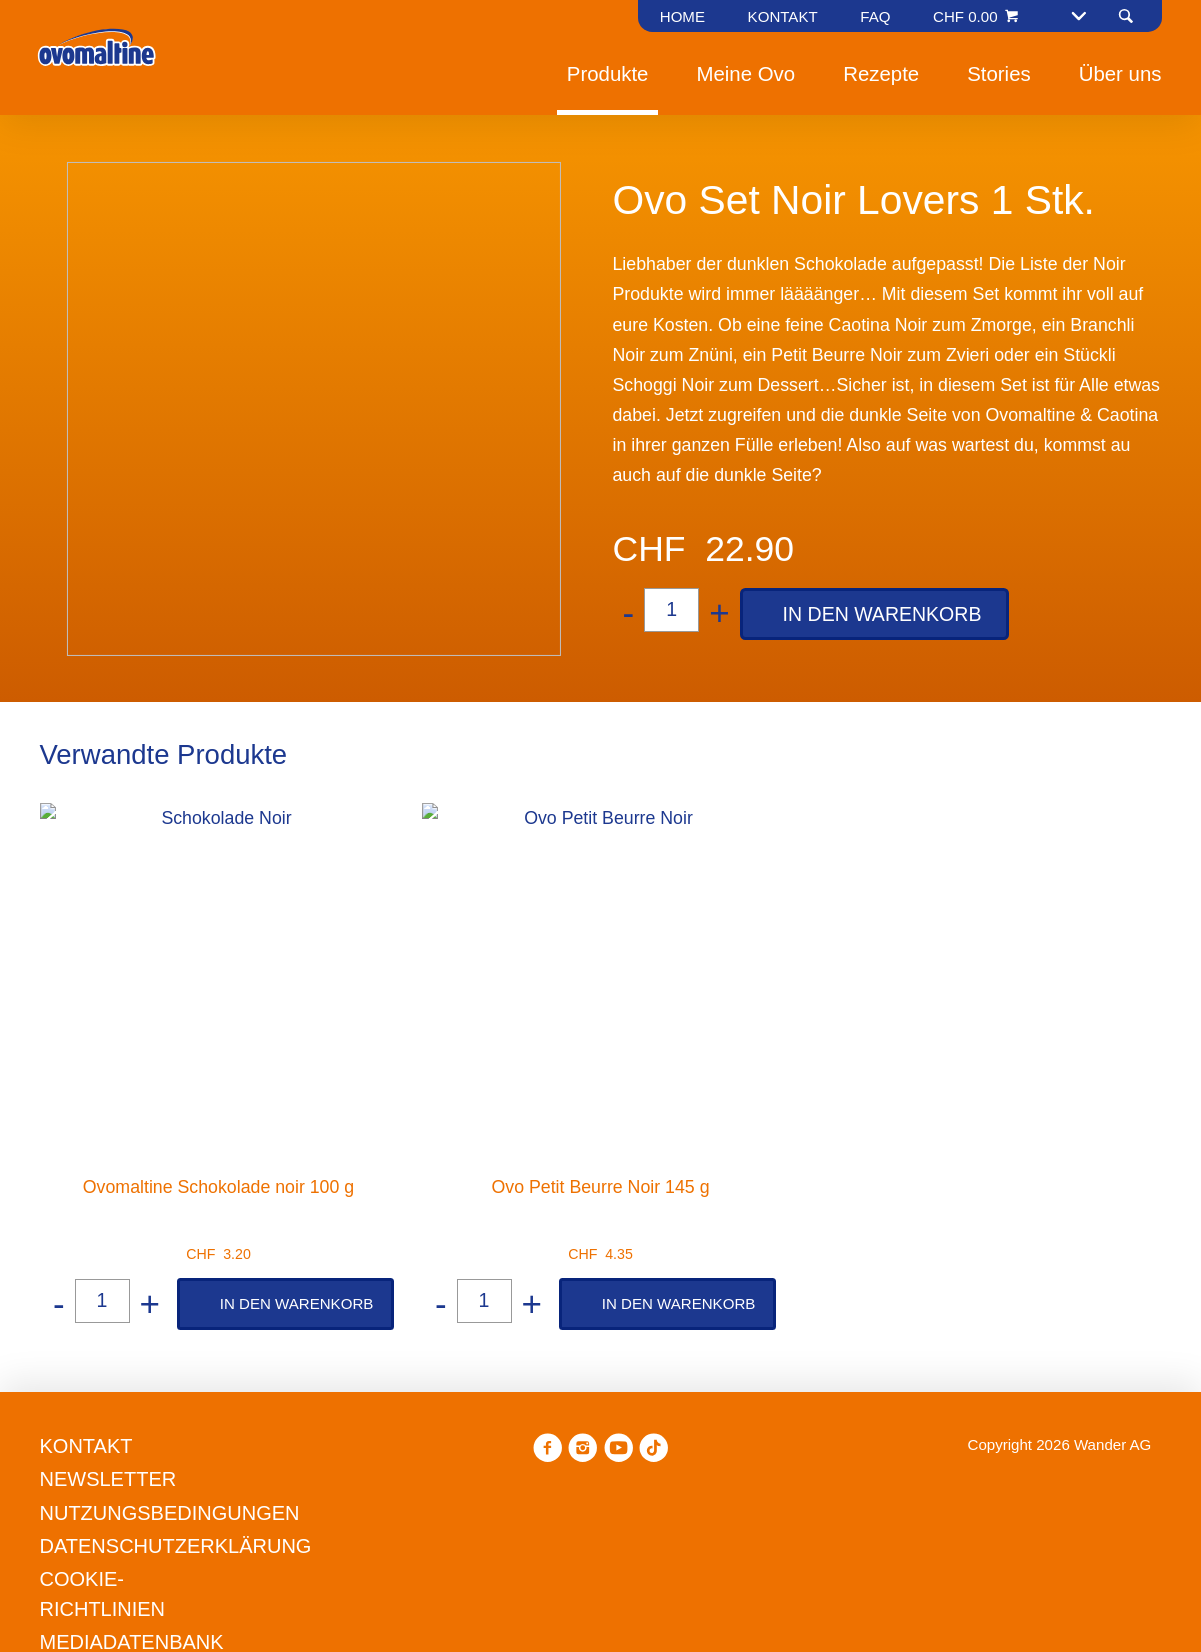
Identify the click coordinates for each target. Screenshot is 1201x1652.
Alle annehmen (727, 967)
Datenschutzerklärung (714, 893)
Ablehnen (337, 967)
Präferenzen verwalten (521, 967)
